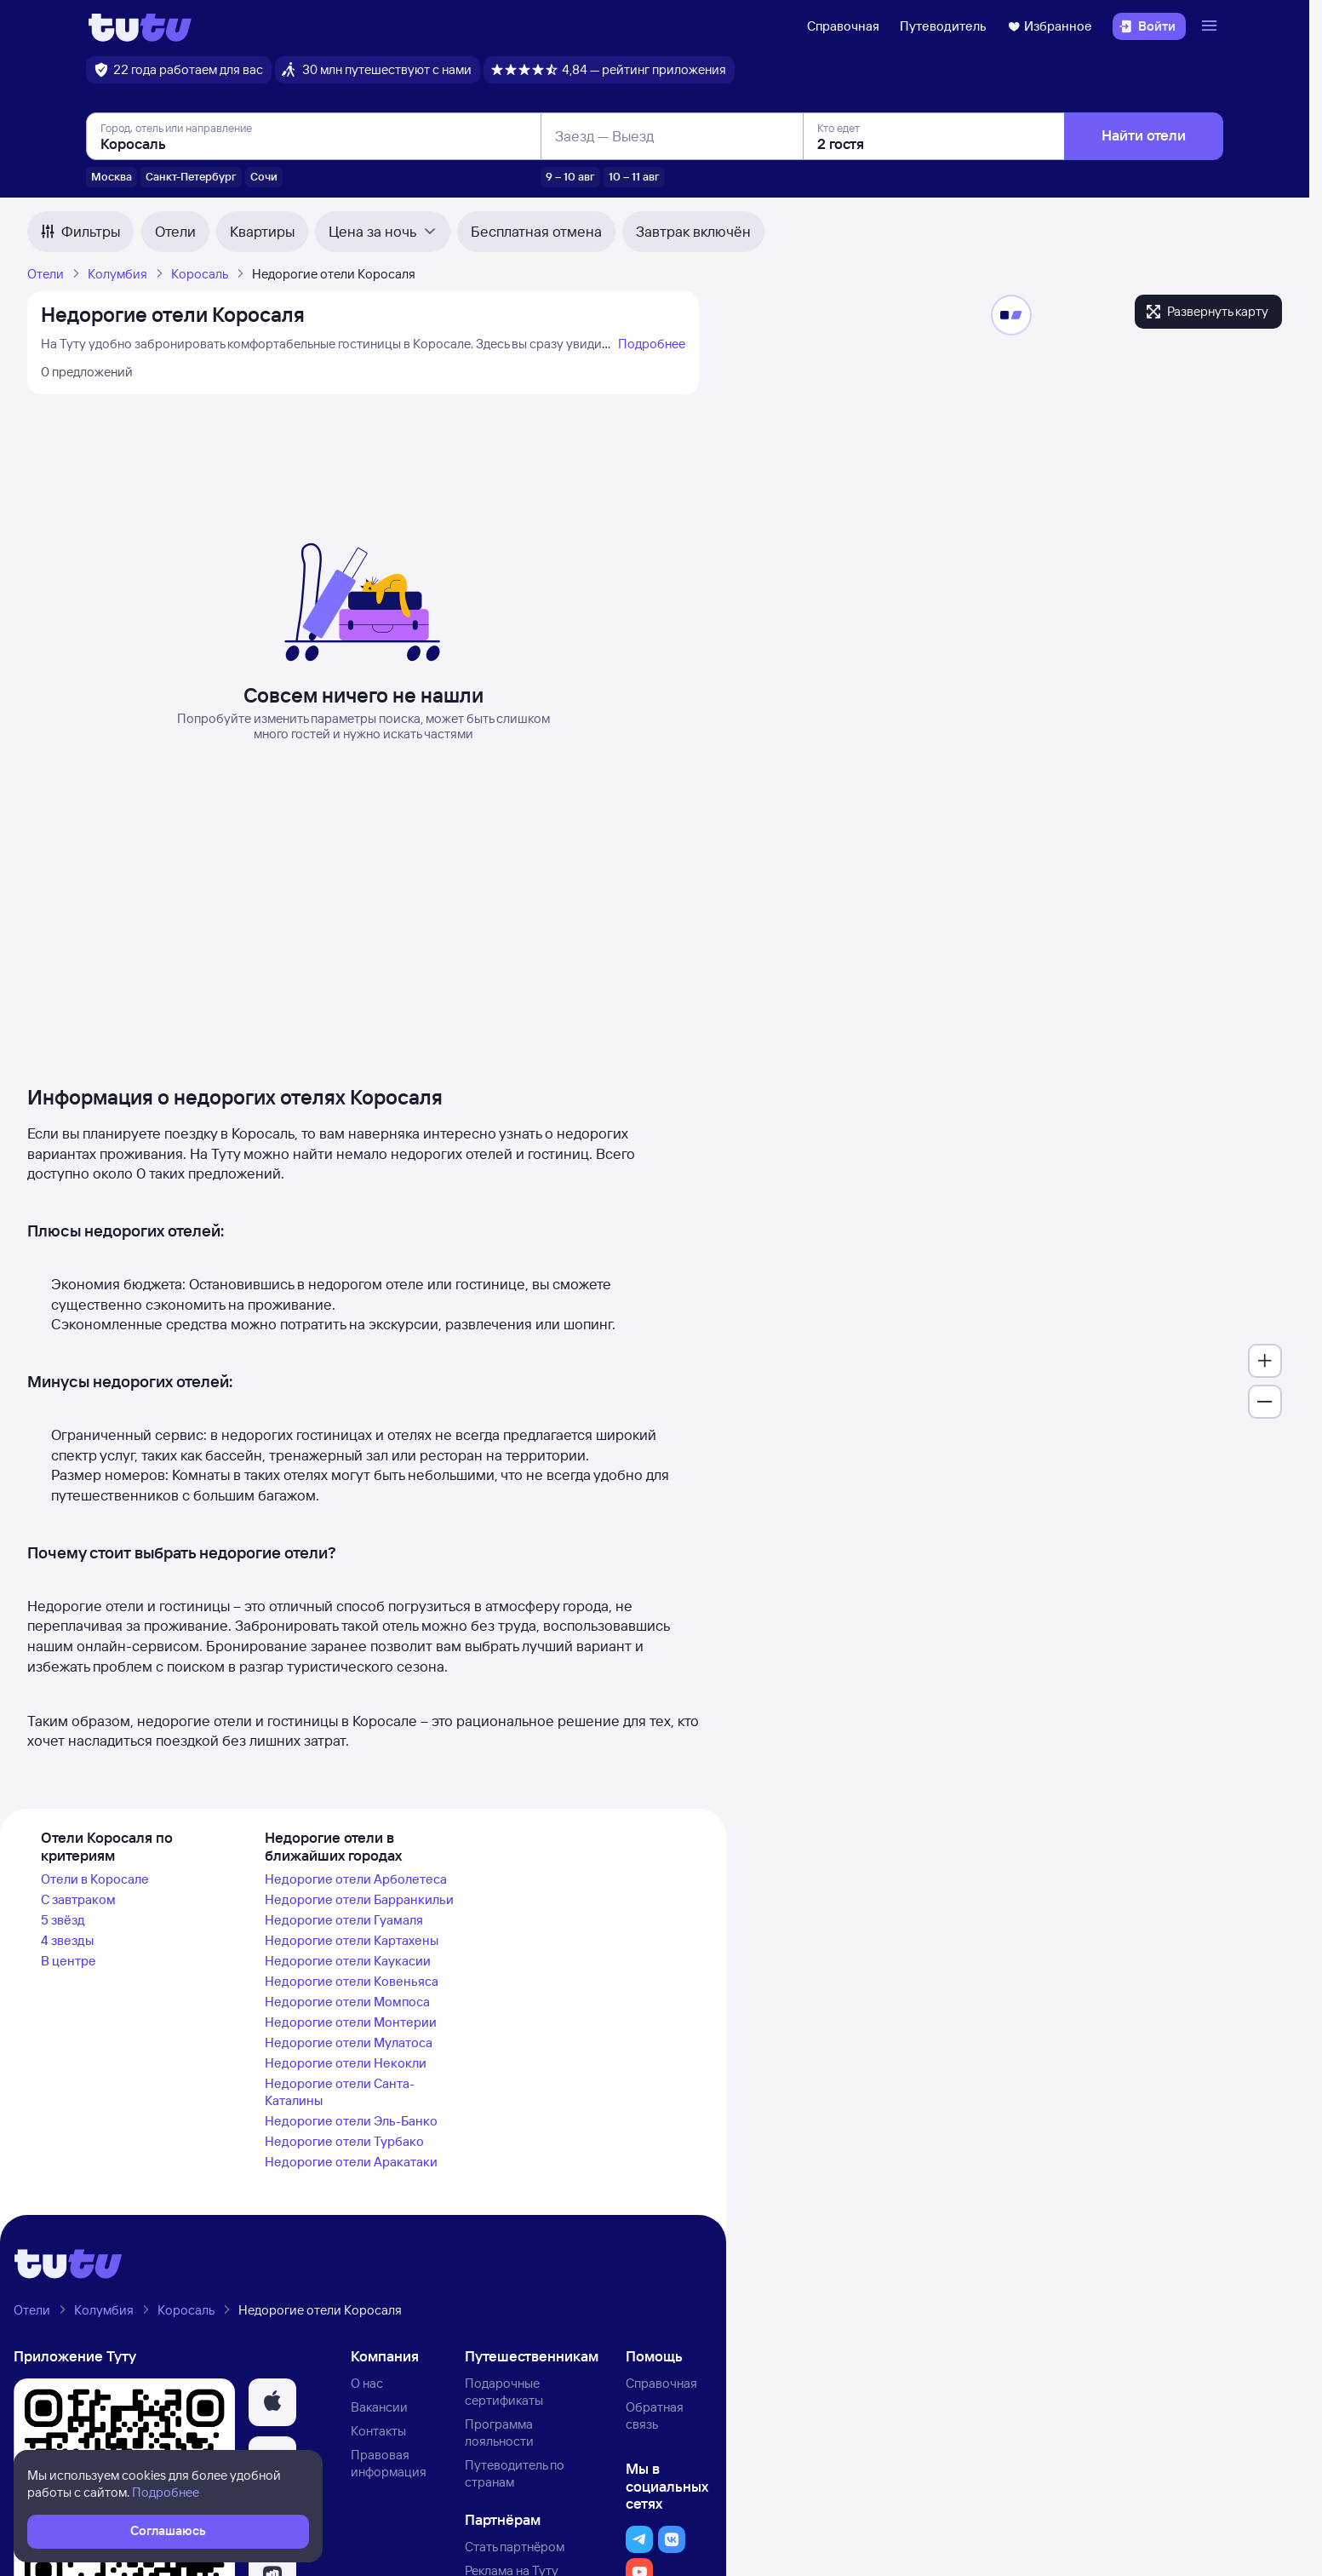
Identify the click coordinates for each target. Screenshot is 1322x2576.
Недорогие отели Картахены (351, 1940)
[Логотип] (140, 26)
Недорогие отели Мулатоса (348, 2042)
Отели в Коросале (95, 1879)
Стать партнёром (514, 2547)
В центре (68, 1961)
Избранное (1049, 26)
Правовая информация (388, 2463)
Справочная (843, 26)
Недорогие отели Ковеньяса (351, 1981)
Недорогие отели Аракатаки (351, 2162)
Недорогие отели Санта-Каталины (340, 2091)
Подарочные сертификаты (504, 2391)
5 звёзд (63, 1920)
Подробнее (651, 344)
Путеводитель (943, 26)
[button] (272, 2402)
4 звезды (67, 1940)
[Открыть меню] (1211, 26)
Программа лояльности (499, 2432)
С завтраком (78, 1899)
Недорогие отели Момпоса (347, 2002)
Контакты (378, 2431)
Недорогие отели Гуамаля (344, 1920)
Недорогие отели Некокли (345, 2063)
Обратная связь (655, 2415)
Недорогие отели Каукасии (348, 1961)
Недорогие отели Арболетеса (356, 1879)
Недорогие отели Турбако (344, 2141)
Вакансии (379, 2407)
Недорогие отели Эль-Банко (351, 2121)
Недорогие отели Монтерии (351, 2022)
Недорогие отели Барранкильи (359, 1899)
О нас (367, 2383)
